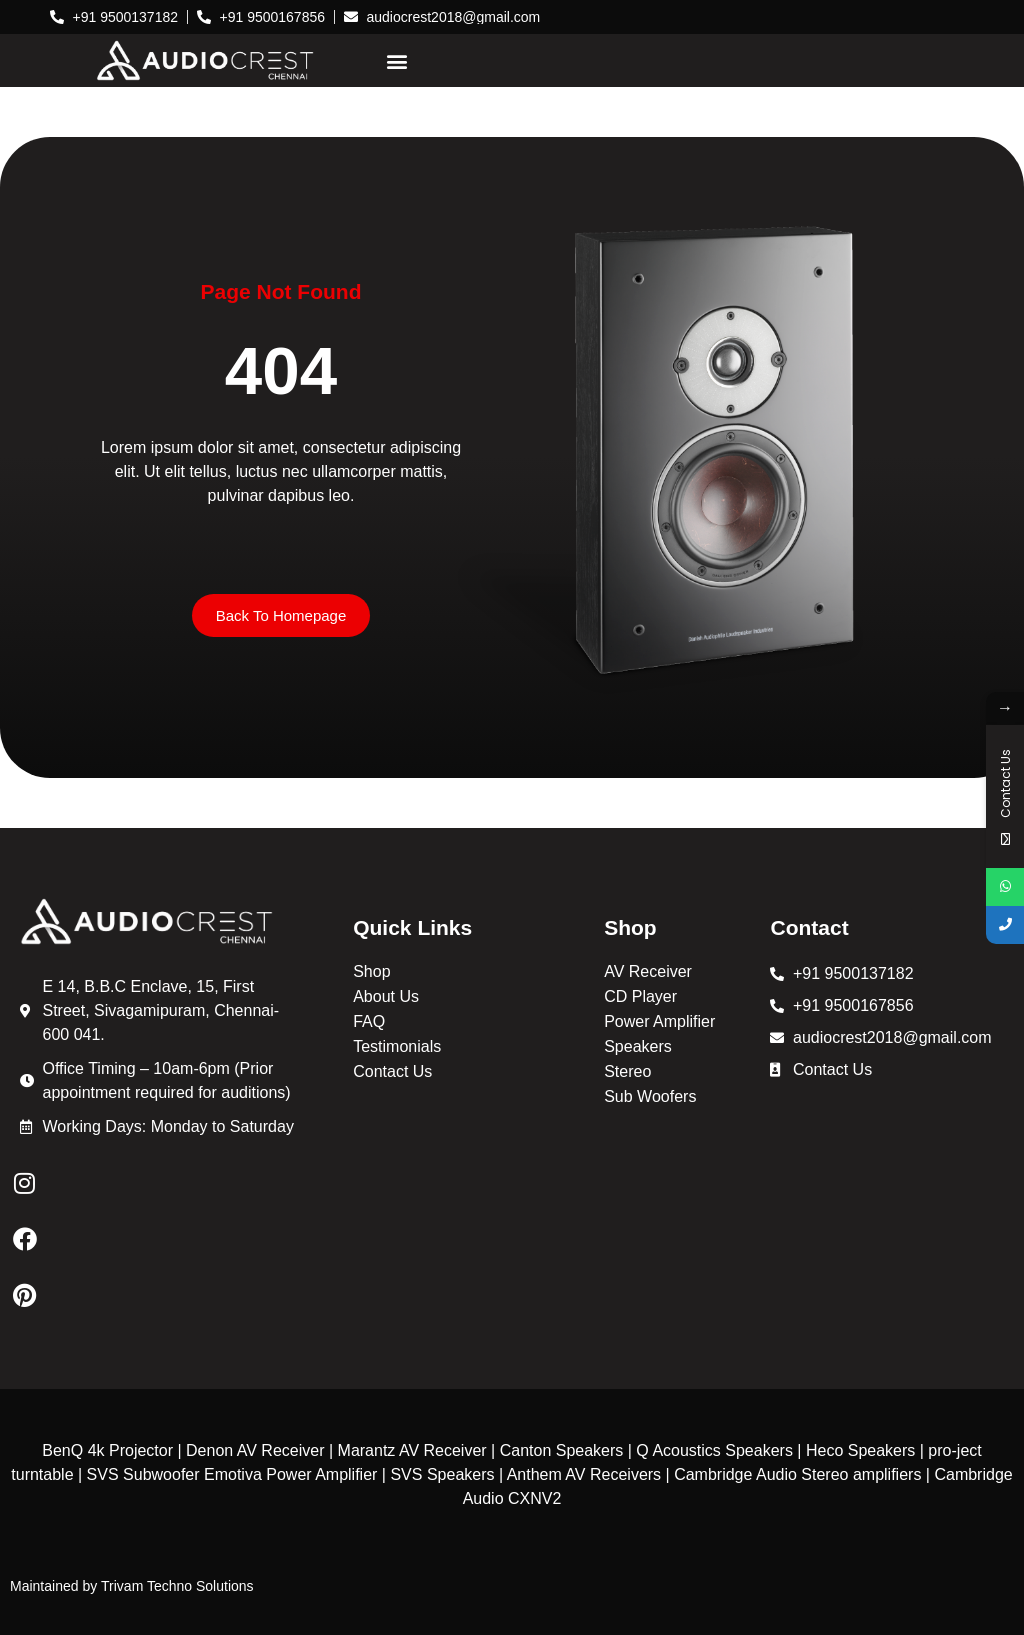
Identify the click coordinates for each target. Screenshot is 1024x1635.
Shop (371, 971)
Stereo (627, 1071)
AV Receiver (648, 971)
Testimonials (397, 1046)
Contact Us (392, 1071)
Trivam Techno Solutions (177, 1586)
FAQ (369, 1021)
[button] (396, 60)
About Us (386, 996)
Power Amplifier (659, 1021)
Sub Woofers (650, 1096)
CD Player (640, 996)
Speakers (638, 1046)
